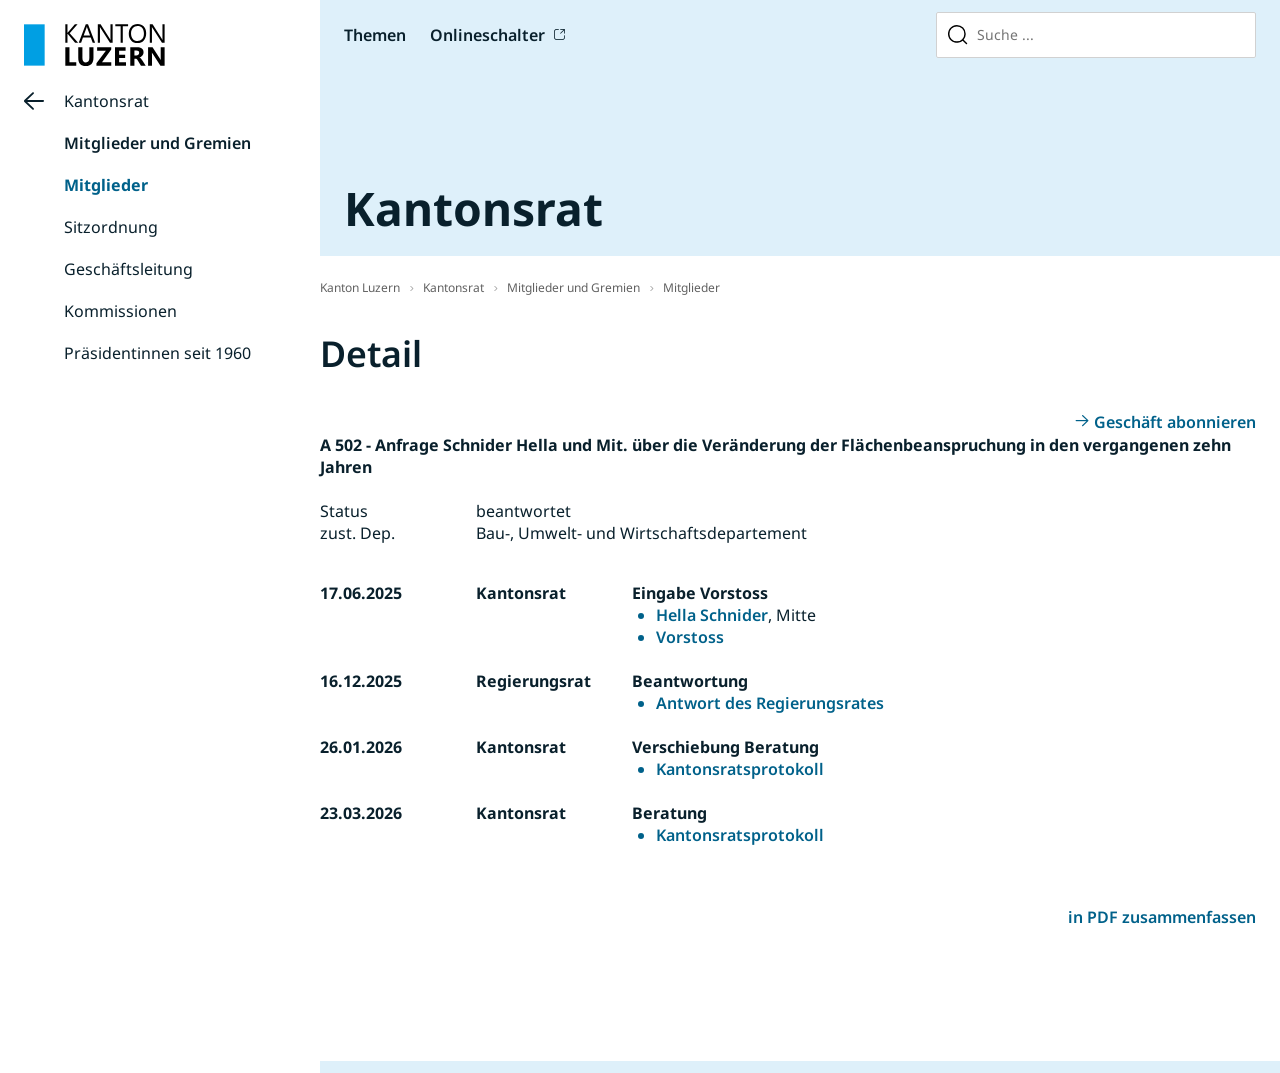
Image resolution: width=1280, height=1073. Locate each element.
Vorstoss (690, 637)
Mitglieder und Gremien (157, 143)
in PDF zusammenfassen (1162, 917)
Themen (375, 35)
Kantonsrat (106, 101)
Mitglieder (106, 185)
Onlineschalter (487, 35)
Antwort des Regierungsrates (770, 703)
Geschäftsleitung (128, 269)
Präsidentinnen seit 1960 (157, 353)
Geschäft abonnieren (1175, 422)
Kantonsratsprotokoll (740, 769)
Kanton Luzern (360, 287)
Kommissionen (120, 311)
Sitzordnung (111, 227)
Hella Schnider (712, 615)
